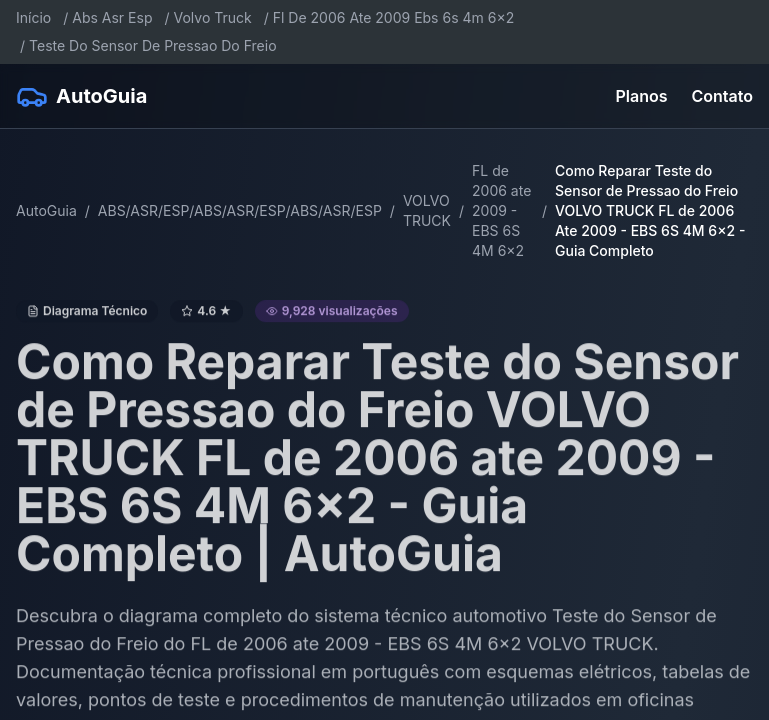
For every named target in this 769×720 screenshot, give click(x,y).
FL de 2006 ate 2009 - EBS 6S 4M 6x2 (501, 210)
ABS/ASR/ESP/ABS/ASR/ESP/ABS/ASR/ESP (240, 210)
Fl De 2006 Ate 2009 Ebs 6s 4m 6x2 (393, 17)
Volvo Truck (213, 17)
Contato (722, 96)
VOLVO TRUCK (427, 210)
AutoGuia (46, 210)
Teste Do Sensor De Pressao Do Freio (152, 45)
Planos (642, 96)
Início (33, 17)
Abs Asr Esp (112, 17)
